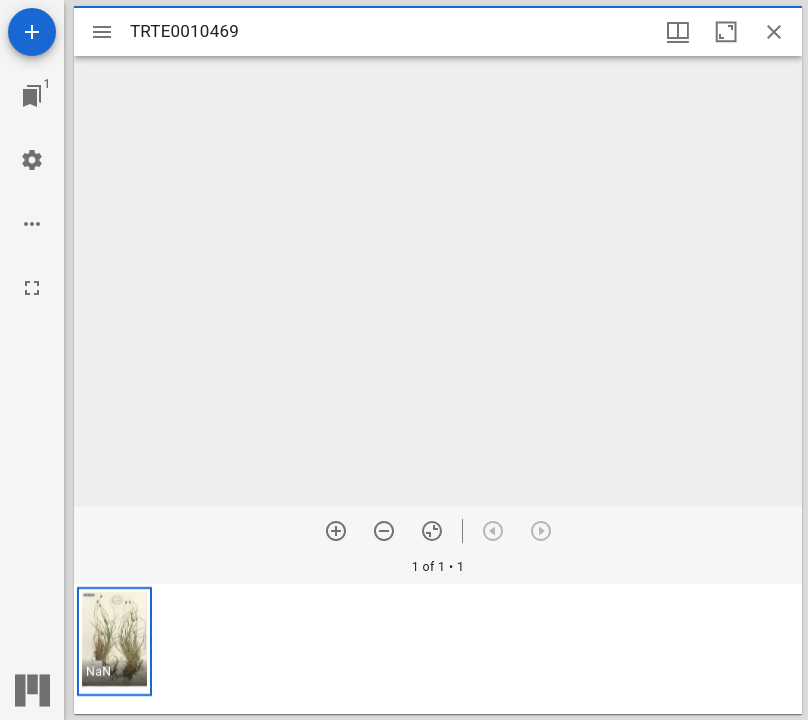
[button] (114, 641)
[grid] (438, 649)
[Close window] (774, 32)
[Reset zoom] (432, 531)
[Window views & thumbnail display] (678, 32)
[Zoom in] (336, 531)
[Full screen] (32, 288)
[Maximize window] (726, 32)
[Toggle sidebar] (102, 32)
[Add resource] (32, 32)
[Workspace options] (32, 224)
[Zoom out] (384, 531)
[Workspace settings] (32, 160)
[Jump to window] (32, 96)
